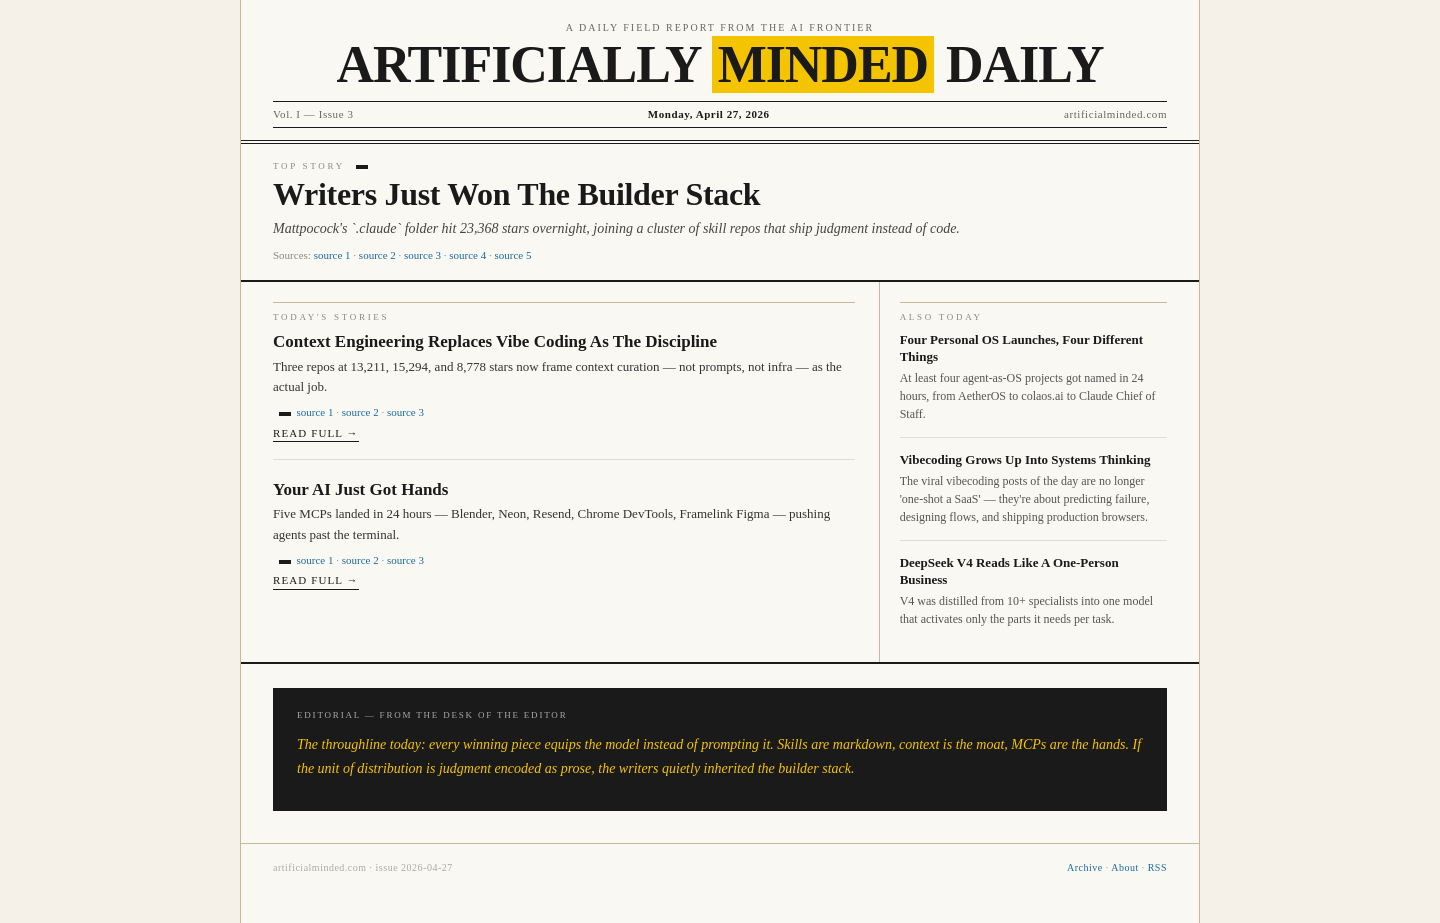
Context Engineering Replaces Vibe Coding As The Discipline (495, 341)
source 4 (467, 255)
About (1125, 867)
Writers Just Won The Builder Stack (516, 194)
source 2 (377, 255)
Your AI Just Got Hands (360, 489)
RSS (1157, 867)
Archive (1085, 867)
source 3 (422, 255)
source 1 (332, 255)
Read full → (316, 433)
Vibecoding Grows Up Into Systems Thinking (1025, 459)
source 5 (513, 255)
